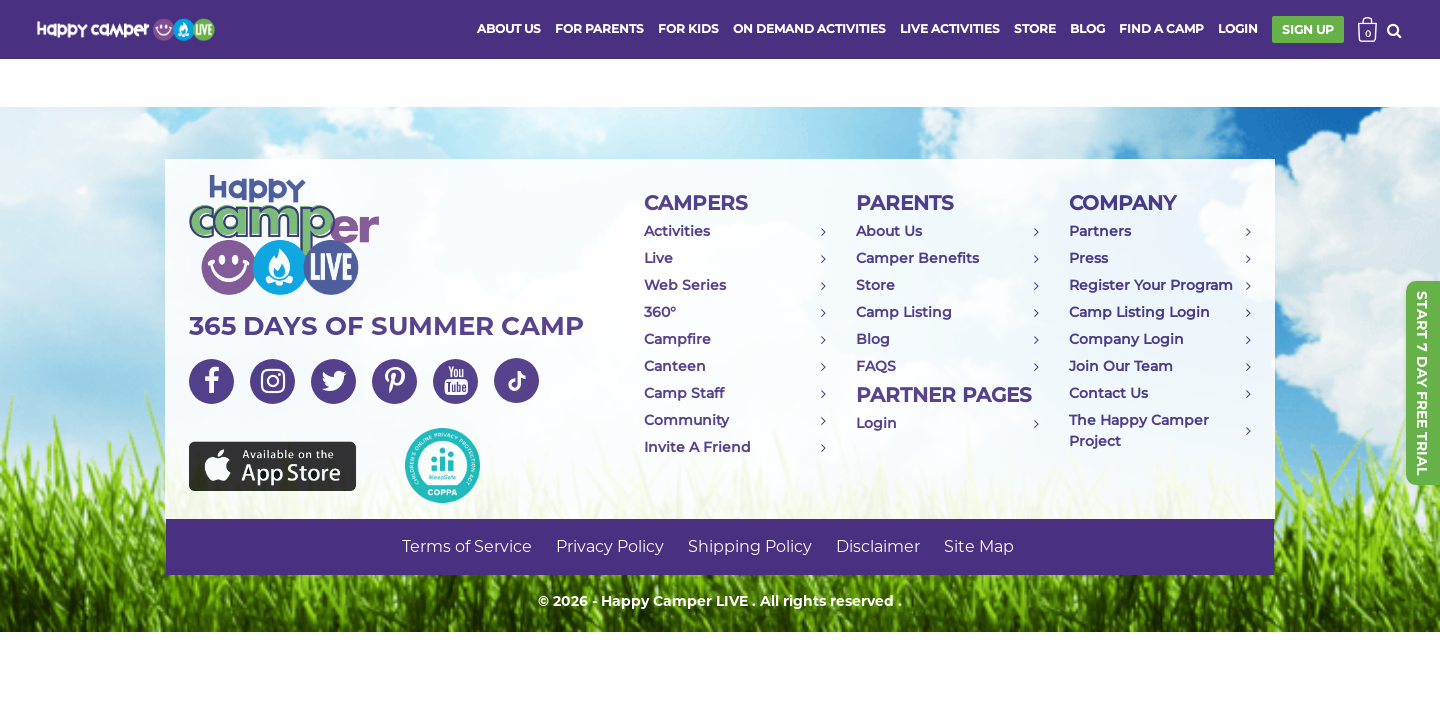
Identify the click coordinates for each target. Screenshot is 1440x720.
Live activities (950, 28)
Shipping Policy (750, 546)
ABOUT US (509, 28)
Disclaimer (878, 546)
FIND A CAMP (1161, 28)
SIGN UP (1308, 29)
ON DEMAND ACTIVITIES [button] (809, 28)
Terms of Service (467, 546)
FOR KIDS (688, 28)
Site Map (979, 546)
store (1035, 28)
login (1238, 28)
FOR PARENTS (599, 28)
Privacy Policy (610, 546)
